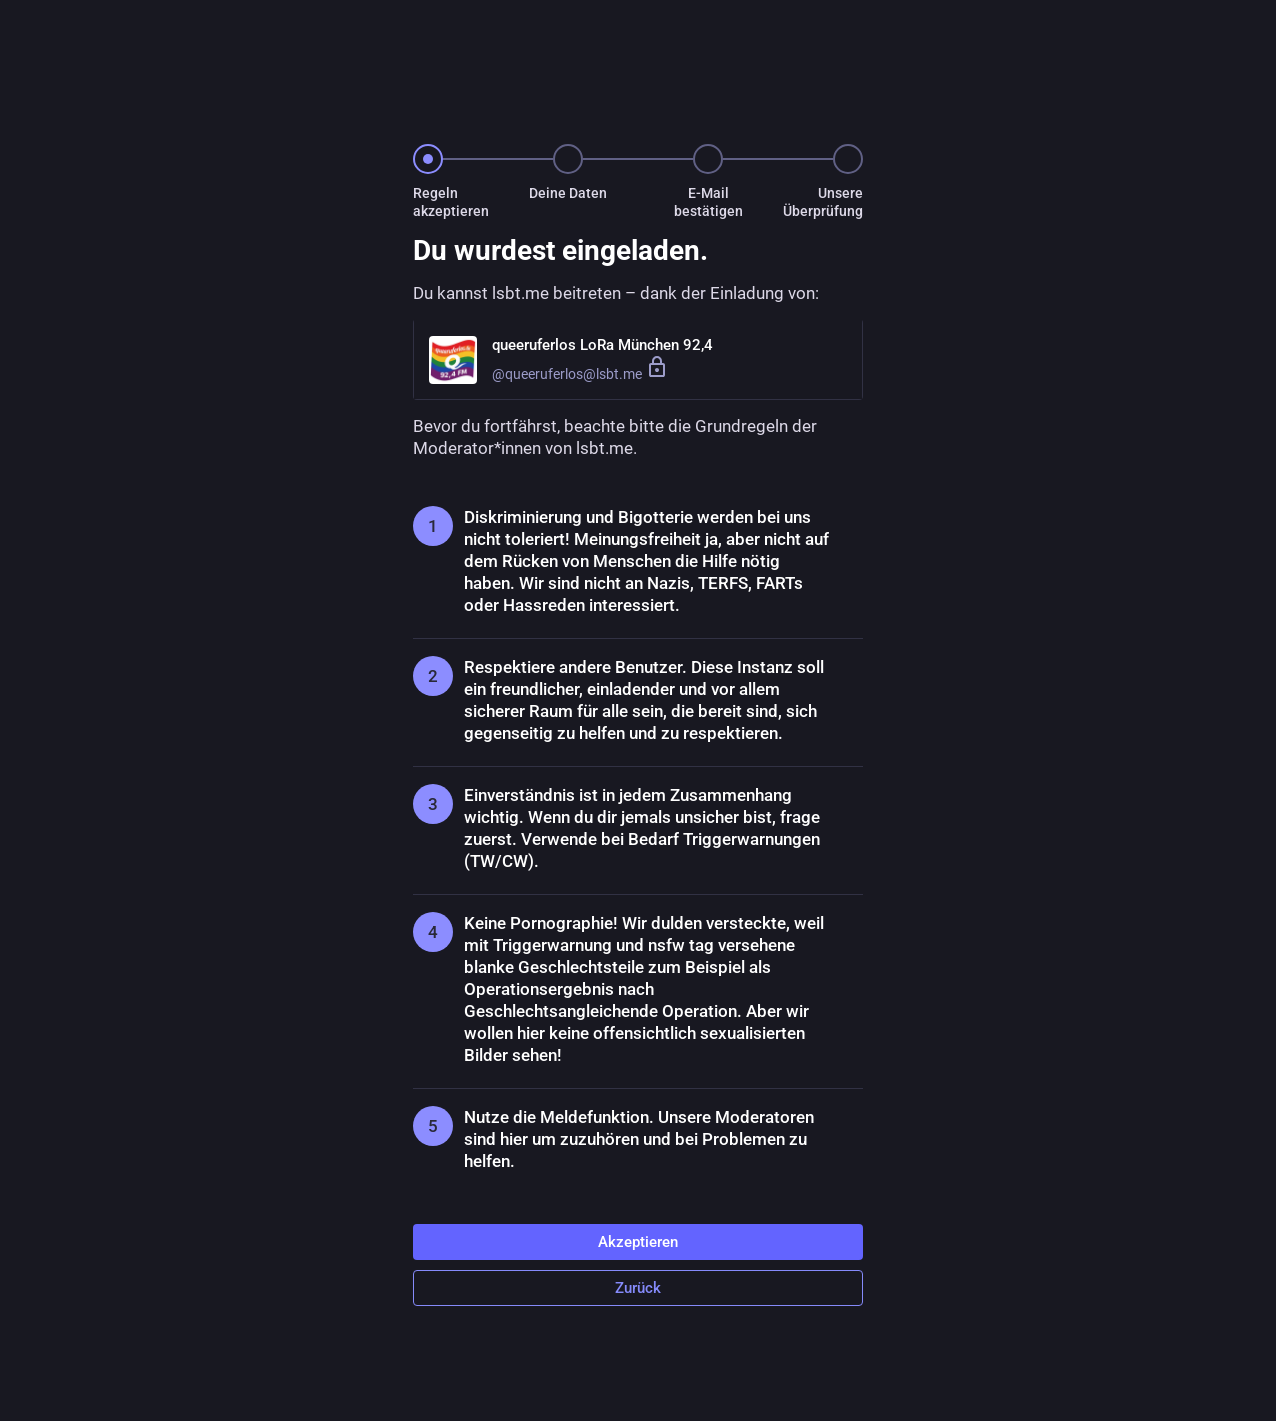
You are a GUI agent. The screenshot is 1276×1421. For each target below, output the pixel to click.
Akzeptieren (638, 1242)
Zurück (638, 1288)
